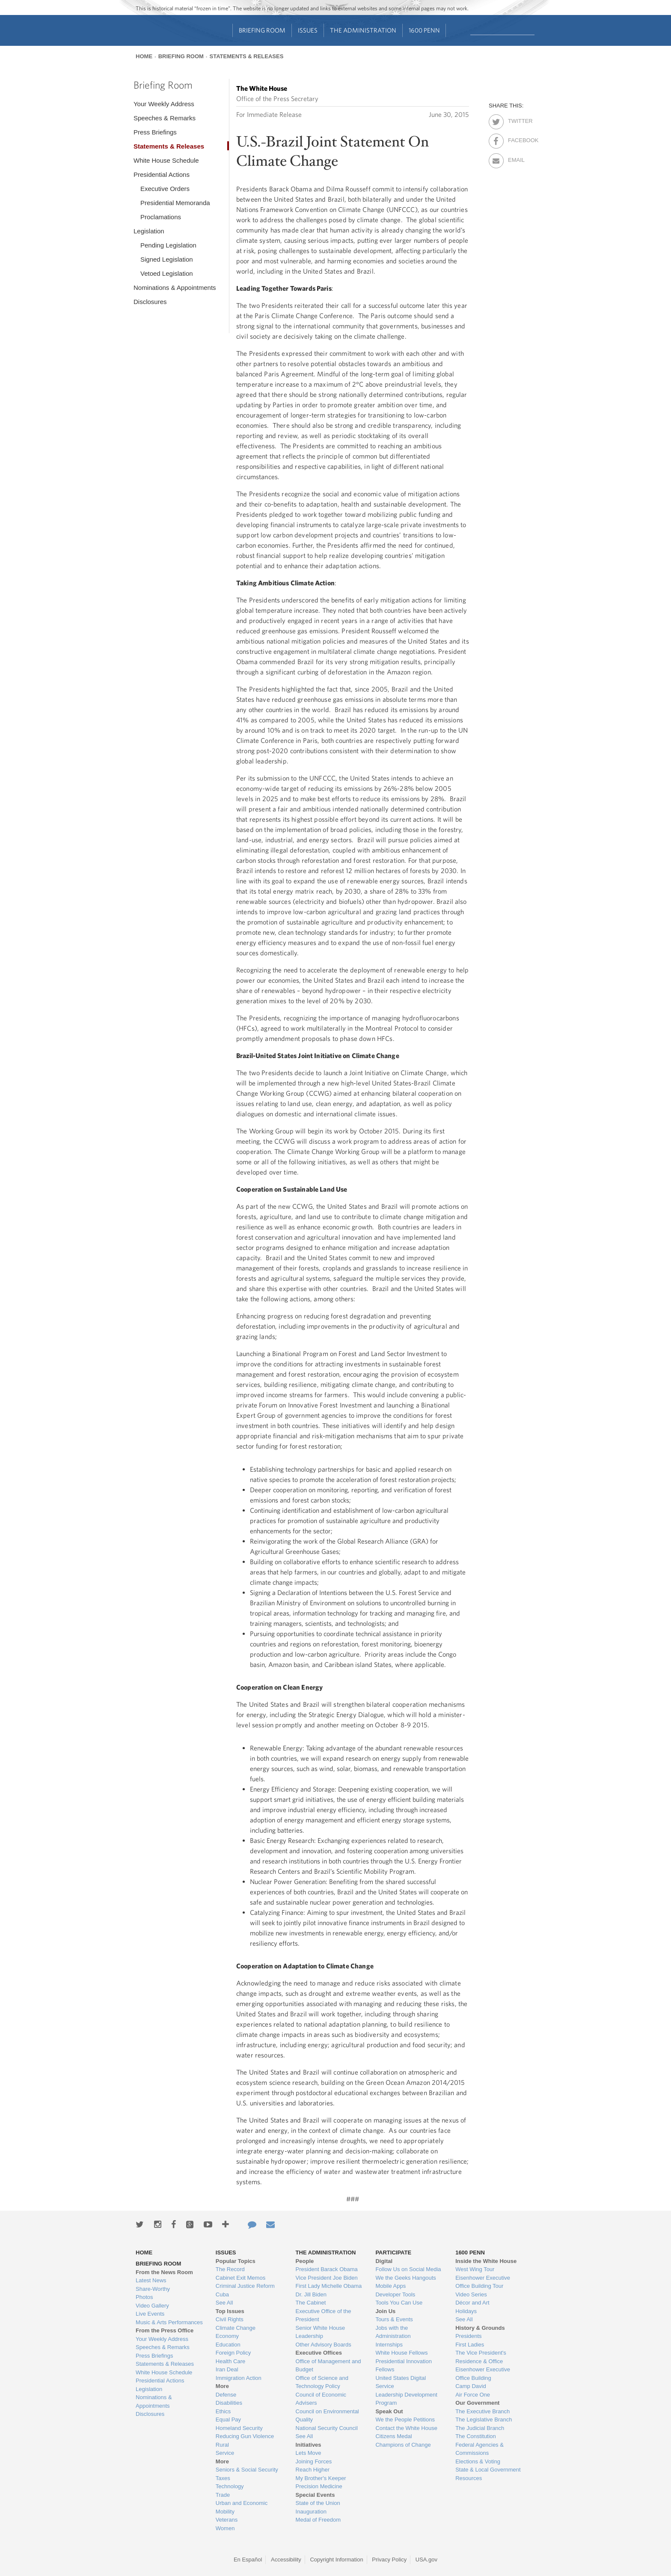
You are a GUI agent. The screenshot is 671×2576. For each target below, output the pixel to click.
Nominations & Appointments (175, 287)
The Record (230, 2269)
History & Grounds (480, 2328)
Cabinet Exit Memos (240, 2278)
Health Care (230, 2361)
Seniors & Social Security (247, 2469)
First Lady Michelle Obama (329, 2286)
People (305, 2261)
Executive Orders (165, 188)
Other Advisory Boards (323, 2344)
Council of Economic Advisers (321, 2398)
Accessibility (286, 2559)
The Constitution (475, 2436)
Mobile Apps (390, 2286)
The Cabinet (311, 2302)
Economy (227, 2336)
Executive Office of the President (323, 2315)
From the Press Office (164, 2330)
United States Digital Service (400, 2382)
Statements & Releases (246, 56)
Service (225, 2453)
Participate (393, 2252)
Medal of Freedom (318, 2519)
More (222, 2386)
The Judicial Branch (479, 2428)
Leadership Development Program (406, 2398)
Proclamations (160, 217)
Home (144, 56)
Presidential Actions (162, 174)
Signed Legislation (166, 259)
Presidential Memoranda (175, 202)
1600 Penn (424, 30)
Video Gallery (152, 2305)
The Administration (363, 30)
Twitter (515, 119)
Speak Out (389, 2411)
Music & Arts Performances (169, 2322)
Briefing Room (262, 30)
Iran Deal (227, 2369)
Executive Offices (319, 2352)
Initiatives (308, 2445)
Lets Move (308, 2453)
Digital (383, 2261)
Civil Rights (229, 2319)
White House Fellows (401, 2352)
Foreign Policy (233, 2352)
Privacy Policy (389, 2559)
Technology (230, 2486)
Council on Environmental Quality (327, 2415)
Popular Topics (235, 2261)
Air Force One (472, 2394)
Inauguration (311, 2511)
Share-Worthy (153, 2289)
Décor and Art (472, 2302)
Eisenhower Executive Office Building (482, 2373)
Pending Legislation (168, 245)
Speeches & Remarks (165, 118)
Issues (308, 30)
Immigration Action (238, 2378)
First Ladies (469, 2344)
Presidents (468, 2336)
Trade (223, 2495)
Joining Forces (314, 2461)
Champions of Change (403, 2445)
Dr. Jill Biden (311, 2294)
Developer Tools (395, 2294)
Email (515, 158)
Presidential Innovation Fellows (403, 2365)
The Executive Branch (482, 2411)
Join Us (385, 2311)
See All (224, 2302)
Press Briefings (155, 132)
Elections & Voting (477, 2461)
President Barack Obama (327, 2269)
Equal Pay (228, 2419)
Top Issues (230, 2311)
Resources (468, 2478)
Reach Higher (313, 2469)
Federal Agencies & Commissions (479, 2449)
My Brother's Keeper (321, 2478)
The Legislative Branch (483, 2419)
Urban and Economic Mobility (241, 2507)
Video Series (471, 2294)
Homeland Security (239, 2428)
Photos (144, 2297)
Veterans (227, 2519)
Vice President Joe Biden (327, 2278)
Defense (226, 2394)
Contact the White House (406, 2428)
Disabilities (229, 2403)
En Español (248, 2559)
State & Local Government (487, 2469)
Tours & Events (394, 2319)
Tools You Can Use (398, 2302)
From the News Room (164, 2272)
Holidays (466, 2311)
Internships (389, 2344)
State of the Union (318, 2503)
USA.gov (426, 2559)
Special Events (315, 2495)
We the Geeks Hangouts (405, 2278)
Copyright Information (336, 2559)
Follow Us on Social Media (408, 2269)
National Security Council (327, 2428)
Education (228, 2344)
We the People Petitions (405, 2419)
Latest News (151, 2280)
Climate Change (235, 2328)
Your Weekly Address (164, 103)
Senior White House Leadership (320, 2332)
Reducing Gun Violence (245, 2436)
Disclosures (150, 301)
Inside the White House (486, 2261)
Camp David (470, 2386)
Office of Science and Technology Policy (322, 2382)
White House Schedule (166, 160)
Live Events (150, 2314)
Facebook (515, 138)
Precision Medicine (319, 2486)
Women (225, 2528)
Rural (222, 2445)
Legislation (149, 231)
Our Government (477, 2403)
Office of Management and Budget (328, 2365)
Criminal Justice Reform (245, 2286)
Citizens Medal (393, 2436)
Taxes (223, 2478)
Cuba (222, 2294)
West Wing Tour (474, 2269)
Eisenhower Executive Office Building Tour (482, 2282)
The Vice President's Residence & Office (480, 2356)
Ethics (223, 2411)
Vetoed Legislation (166, 273)
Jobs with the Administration (392, 2332)
